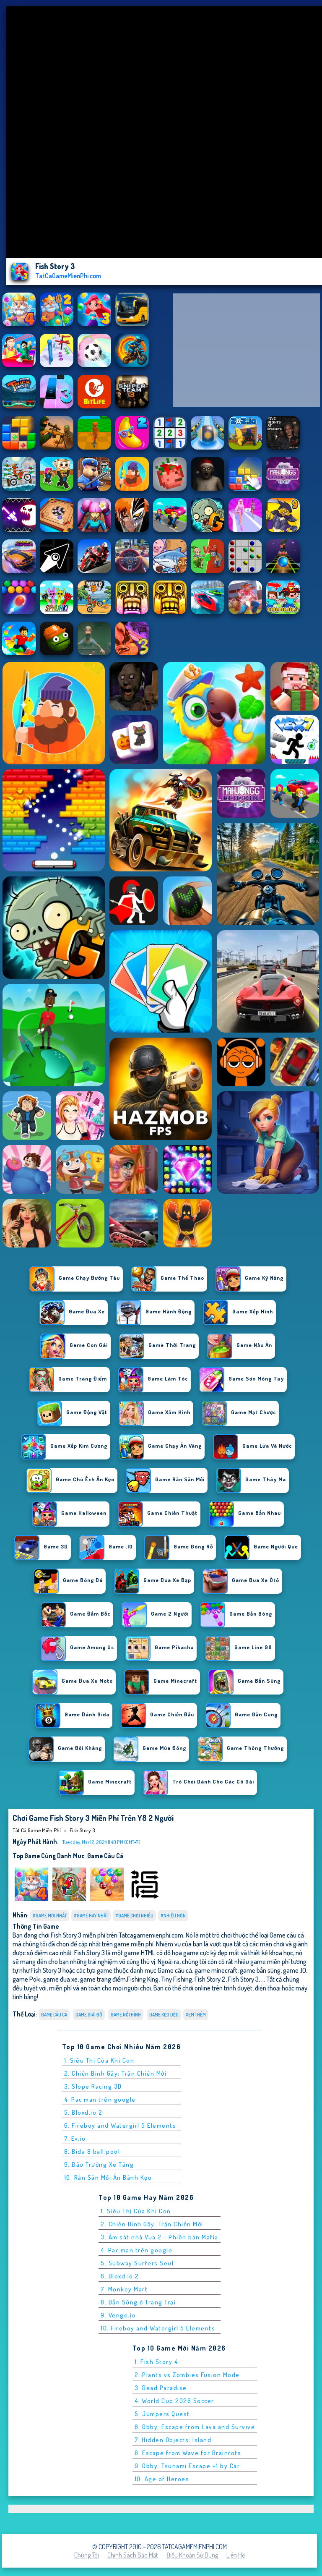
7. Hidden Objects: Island (173, 2440)
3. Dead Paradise (161, 2388)
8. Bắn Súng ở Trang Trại (138, 2302)
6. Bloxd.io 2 (120, 2276)
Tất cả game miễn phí (37, 1830)
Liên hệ (235, 2555)
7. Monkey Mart (124, 2289)
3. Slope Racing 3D (93, 2086)
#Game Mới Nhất (50, 1915)
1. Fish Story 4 (156, 2362)
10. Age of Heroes (162, 2479)
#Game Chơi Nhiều (134, 1915)
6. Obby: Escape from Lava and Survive (195, 2427)
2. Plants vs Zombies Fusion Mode (187, 2375)
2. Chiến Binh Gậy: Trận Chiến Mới (115, 2073)
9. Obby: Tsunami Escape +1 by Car (187, 2466)
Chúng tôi (86, 2555)
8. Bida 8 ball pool (92, 2151)
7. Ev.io (75, 2138)
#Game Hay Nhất (91, 1915)
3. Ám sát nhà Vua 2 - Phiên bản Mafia (159, 2237)
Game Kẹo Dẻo (164, 2014)
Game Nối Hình (126, 2014)
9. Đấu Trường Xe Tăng (99, 2164)
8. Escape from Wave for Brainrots (188, 2453)
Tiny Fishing (176, 1978)
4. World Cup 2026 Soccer (174, 2401)
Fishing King (142, 1978)
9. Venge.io (118, 2315)
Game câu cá (105, 1856)
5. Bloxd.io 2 (83, 2112)
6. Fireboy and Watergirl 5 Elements (120, 2125)
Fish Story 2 (210, 1978)
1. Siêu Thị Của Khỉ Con (99, 2060)
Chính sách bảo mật (132, 2555)
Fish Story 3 (82, 1830)
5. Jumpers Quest (162, 2414)
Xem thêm (196, 2014)
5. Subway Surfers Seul (137, 2263)
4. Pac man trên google (100, 2099)
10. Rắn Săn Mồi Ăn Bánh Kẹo (108, 2177)
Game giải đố (88, 2014)
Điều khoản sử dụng (192, 2555)
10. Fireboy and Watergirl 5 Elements (158, 2328)
